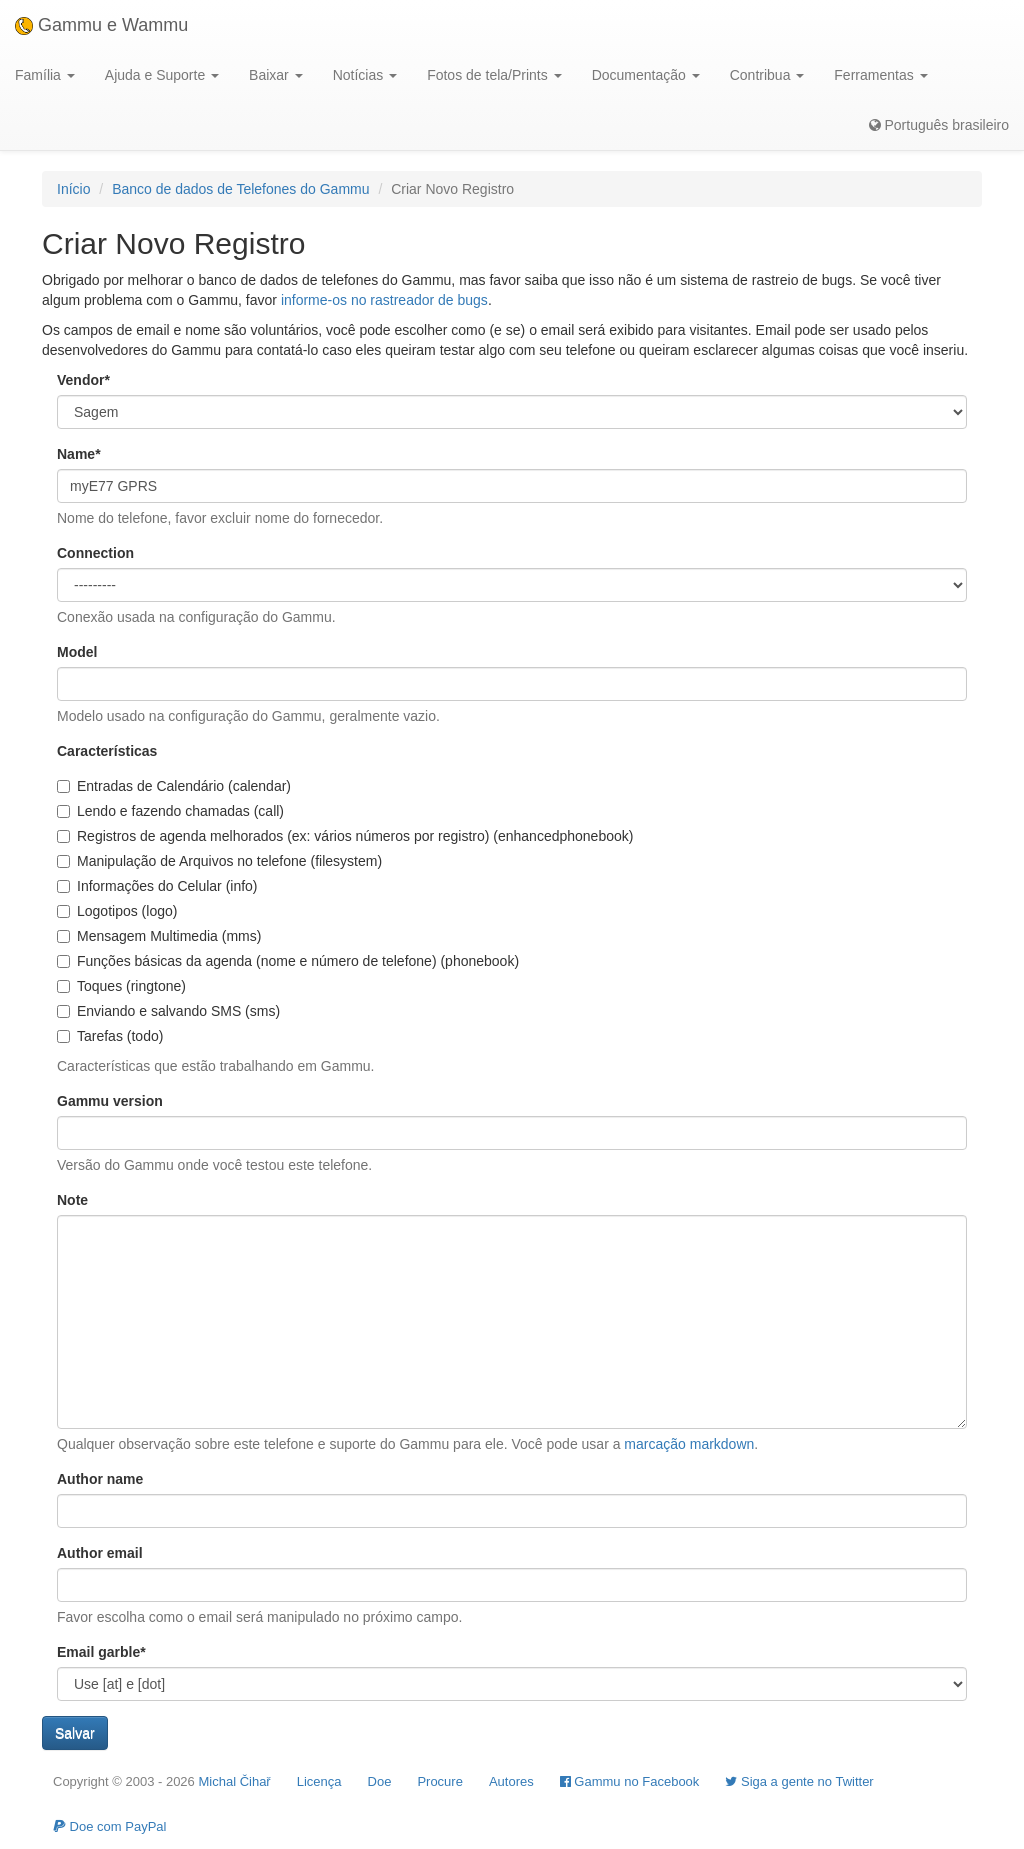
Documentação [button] (646, 75)
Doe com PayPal (109, 1826)
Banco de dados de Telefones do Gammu (240, 189)
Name (79, 454)
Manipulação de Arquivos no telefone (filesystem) (219, 861)
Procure (440, 1781)
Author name (100, 1479)
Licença (319, 1781)
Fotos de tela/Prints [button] (494, 75)
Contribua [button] (767, 75)
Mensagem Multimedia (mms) (159, 936)
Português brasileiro (939, 125)
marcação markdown (689, 1444)
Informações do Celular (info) (157, 886)
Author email (100, 1553)
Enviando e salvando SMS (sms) (168, 1011)
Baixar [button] (276, 75)
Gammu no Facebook (630, 1781)
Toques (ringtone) (121, 986)
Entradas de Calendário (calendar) (174, 786)
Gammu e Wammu (101, 25)
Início (73, 189)
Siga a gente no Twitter (799, 1781)
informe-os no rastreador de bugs (384, 300)
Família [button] (45, 75)
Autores (511, 1781)
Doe (380, 1781)
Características (107, 751)
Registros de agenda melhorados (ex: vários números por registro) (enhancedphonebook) (345, 836)
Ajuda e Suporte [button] (162, 75)
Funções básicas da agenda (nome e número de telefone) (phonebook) (288, 961)
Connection (95, 553)
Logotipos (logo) (117, 911)
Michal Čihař (234, 1781)
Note (72, 1200)
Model (77, 652)
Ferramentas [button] (880, 75)
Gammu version (110, 1101)
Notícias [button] (365, 75)
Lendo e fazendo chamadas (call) (170, 811)
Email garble (101, 1652)
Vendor (83, 380)
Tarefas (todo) (110, 1036)
